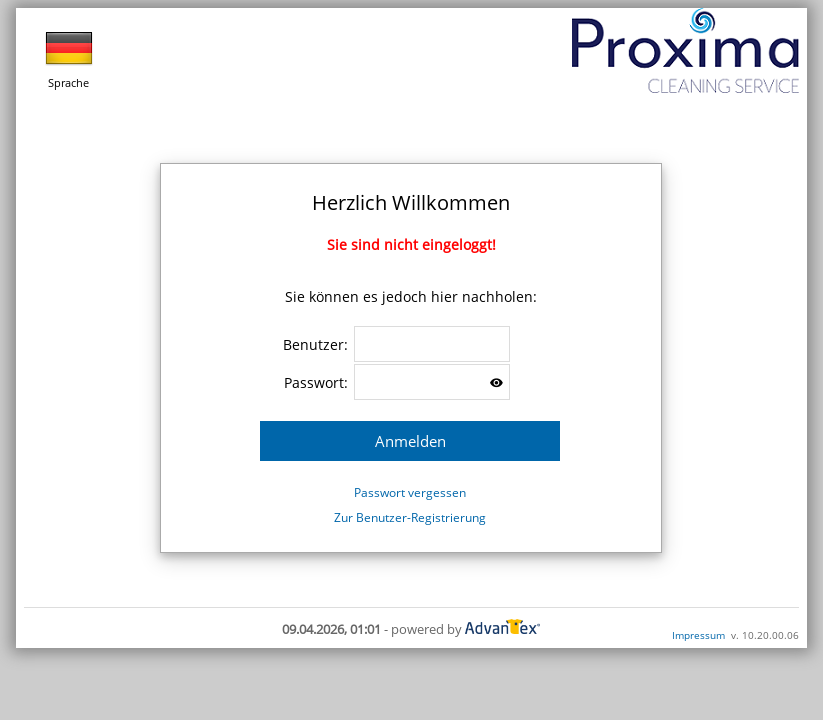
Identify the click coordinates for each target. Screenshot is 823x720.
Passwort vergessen (410, 492)
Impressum (698, 635)
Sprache (69, 57)
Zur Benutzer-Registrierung (410, 517)
